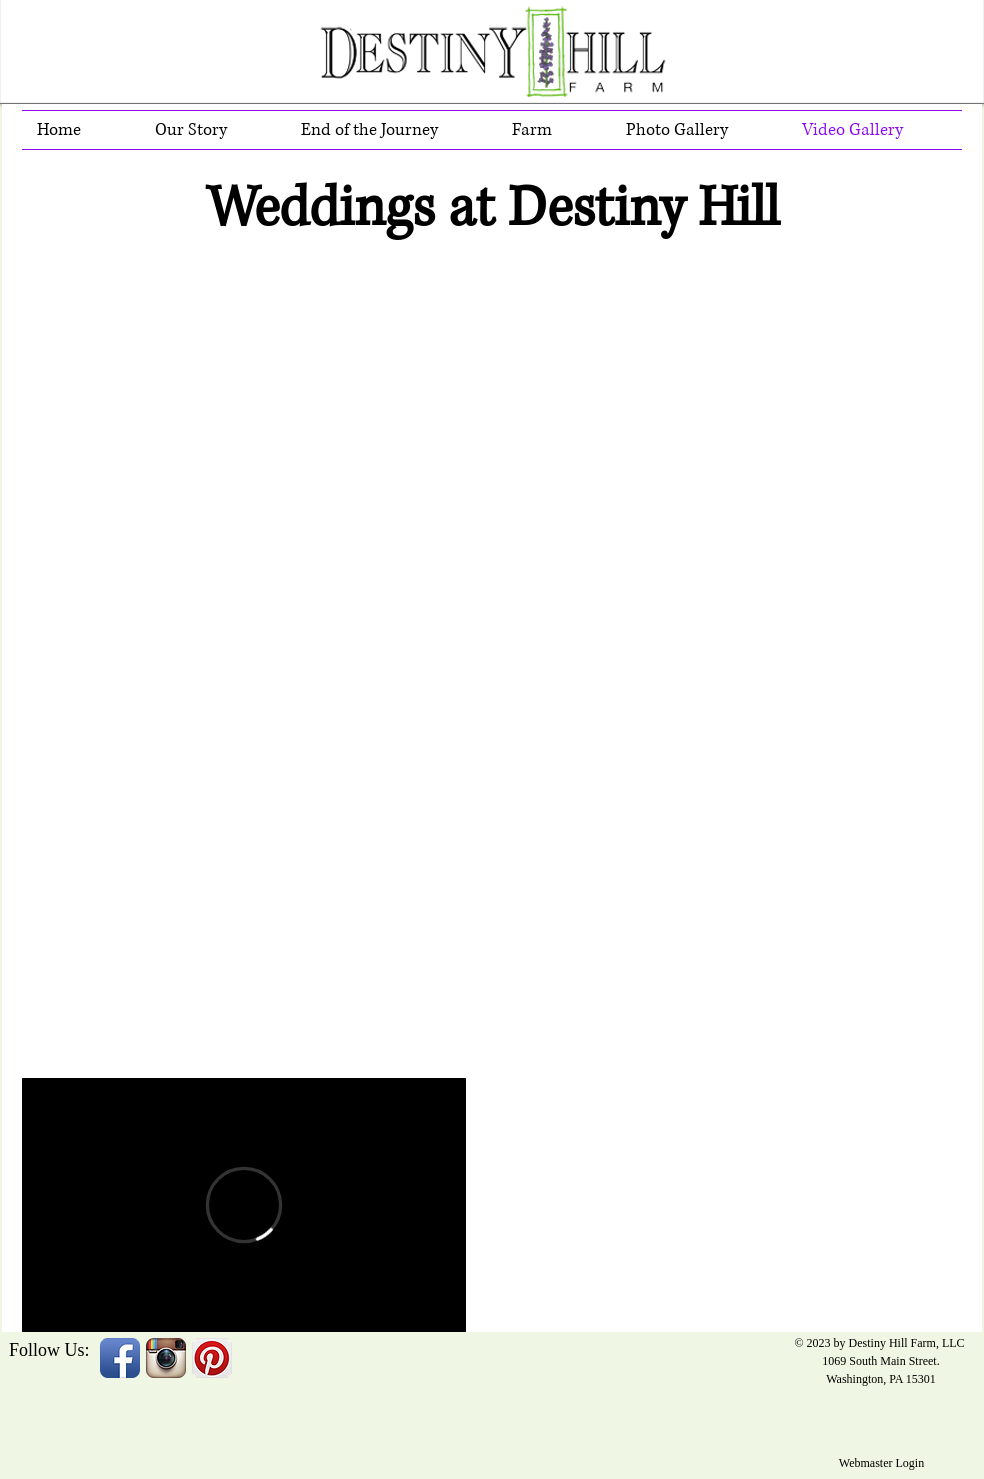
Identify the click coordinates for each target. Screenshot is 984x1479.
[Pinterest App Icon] (212, 1358)
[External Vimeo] (244, 1205)
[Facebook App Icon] (120, 1358)
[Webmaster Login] (881, 1463)
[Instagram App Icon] (166, 1358)
